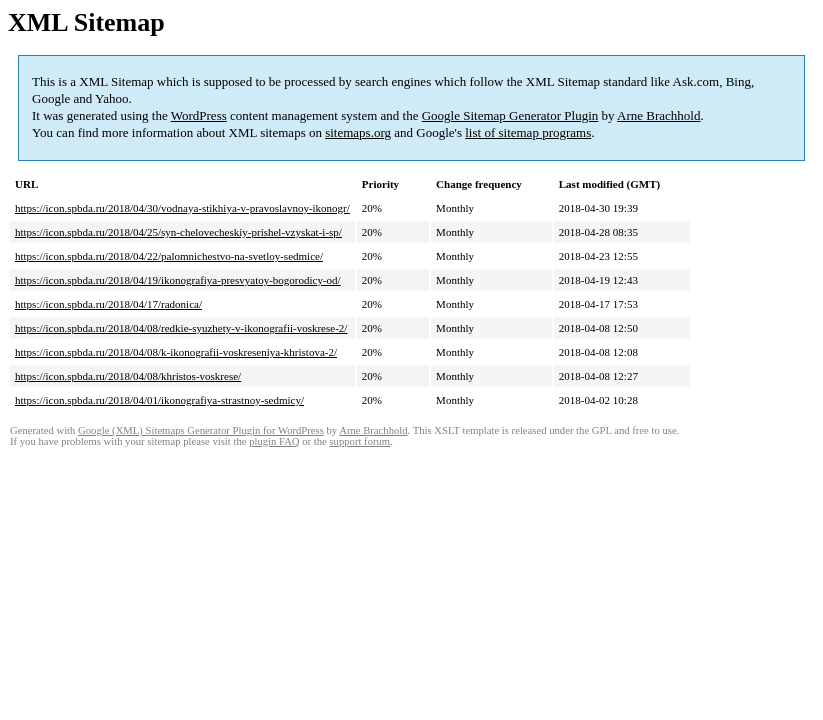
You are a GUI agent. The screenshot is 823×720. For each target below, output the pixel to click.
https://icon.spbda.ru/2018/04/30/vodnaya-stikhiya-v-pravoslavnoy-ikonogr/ (182, 208)
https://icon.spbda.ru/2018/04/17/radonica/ (108, 304)
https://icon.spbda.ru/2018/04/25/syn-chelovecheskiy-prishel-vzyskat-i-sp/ (178, 232)
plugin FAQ (274, 441)
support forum (359, 441)
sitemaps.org (358, 132)
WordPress (199, 115)
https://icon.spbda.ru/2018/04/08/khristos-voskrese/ (128, 376)
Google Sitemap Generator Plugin (510, 115)
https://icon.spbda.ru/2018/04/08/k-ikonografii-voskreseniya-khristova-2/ (176, 352)
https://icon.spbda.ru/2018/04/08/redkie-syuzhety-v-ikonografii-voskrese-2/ (181, 328)
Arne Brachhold (658, 115)
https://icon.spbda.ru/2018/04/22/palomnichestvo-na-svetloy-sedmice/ (169, 256)
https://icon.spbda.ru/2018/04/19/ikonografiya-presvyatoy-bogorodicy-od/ (178, 280)
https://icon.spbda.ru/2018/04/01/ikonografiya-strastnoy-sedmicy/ (159, 400)
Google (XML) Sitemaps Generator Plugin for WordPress (201, 430)
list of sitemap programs (528, 132)
